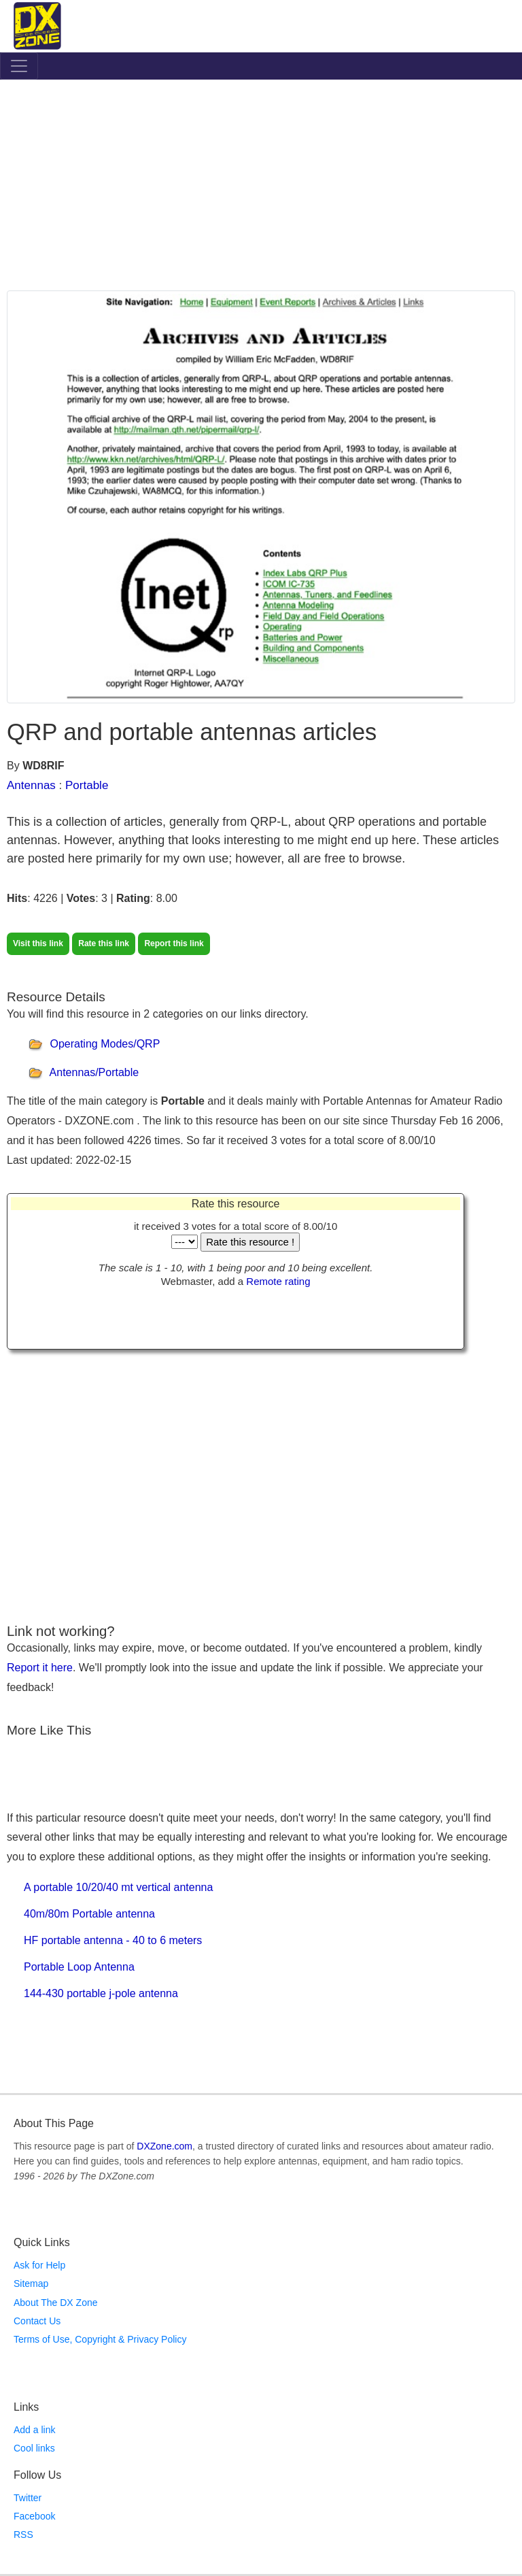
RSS (23, 2534)
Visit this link (38, 943)
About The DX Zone (55, 2302)
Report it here (40, 1667)
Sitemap (31, 2283)
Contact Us (37, 2320)
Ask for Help (39, 2265)
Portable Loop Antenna (79, 1967)
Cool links (34, 2448)
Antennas (31, 785)
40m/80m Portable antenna (89, 1914)
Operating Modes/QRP (105, 1044)
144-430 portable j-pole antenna (101, 1993)
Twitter (27, 2497)
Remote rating (278, 1281)
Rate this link (103, 943)
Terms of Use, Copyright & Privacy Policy (100, 2339)
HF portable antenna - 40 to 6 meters (113, 1940)
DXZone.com (164, 2146)
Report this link (173, 943)
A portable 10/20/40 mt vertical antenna (118, 1887)
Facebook (34, 2516)
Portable (86, 785)
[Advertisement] (261, 188)
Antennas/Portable (94, 1073)
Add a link (34, 2429)
